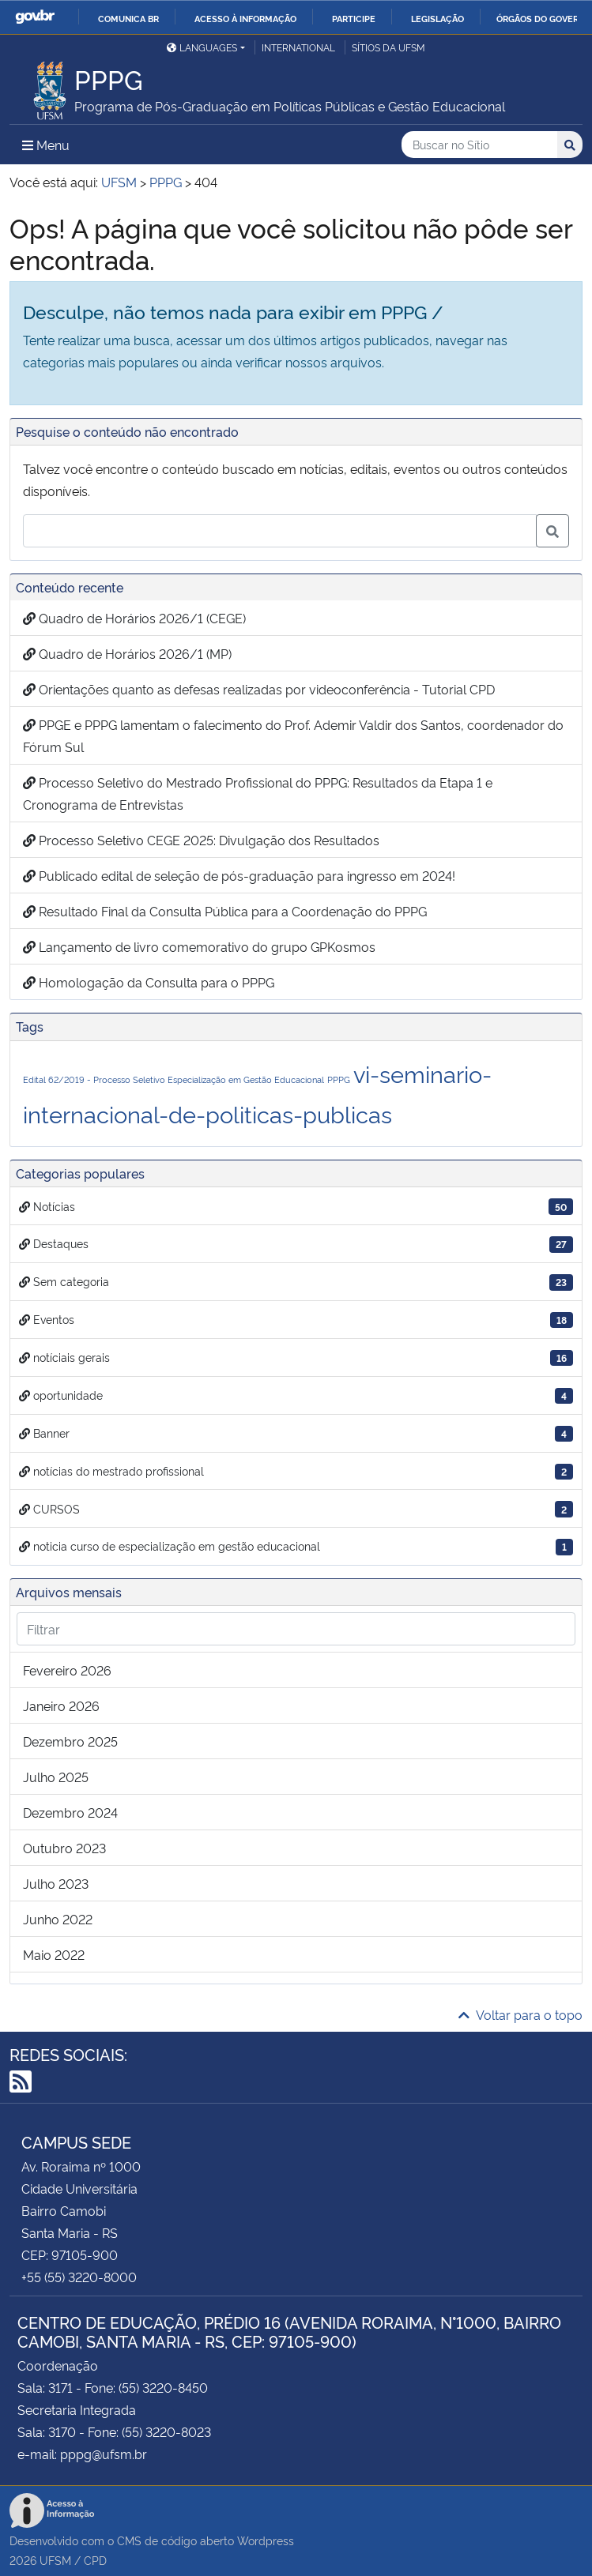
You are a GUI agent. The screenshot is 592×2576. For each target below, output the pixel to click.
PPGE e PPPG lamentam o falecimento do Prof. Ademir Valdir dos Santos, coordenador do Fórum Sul (293, 735)
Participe (353, 18)
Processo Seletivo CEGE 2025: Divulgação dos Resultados (201, 839)
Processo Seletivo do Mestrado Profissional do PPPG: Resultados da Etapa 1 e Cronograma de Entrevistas (257, 793)
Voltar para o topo (520, 2014)
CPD (95, 2559)
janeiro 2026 (61, 1705)
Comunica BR (128, 18)
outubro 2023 (64, 1847)
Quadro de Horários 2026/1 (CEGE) (134, 617)
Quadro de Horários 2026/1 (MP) (127, 653)
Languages (202, 47)
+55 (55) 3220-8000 (79, 2276)
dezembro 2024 (70, 1812)
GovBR (35, 16)
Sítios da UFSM (388, 47)
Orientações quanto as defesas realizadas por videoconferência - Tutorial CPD (259, 689)
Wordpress (265, 2540)
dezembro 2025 (70, 1741)
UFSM (55, 2559)
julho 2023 (56, 1883)
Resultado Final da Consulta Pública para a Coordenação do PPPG (225, 910)
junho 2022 (57, 1918)
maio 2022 (54, 1954)
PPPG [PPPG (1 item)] (338, 1079)
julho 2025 (56, 1776)
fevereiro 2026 (67, 1670)
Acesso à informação (245, 18)
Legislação (437, 18)
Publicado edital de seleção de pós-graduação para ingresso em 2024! (239, 875)
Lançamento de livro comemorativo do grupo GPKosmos (199, 946)
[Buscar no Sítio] (479, 145)
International (298, 47)
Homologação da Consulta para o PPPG (148, 982)
